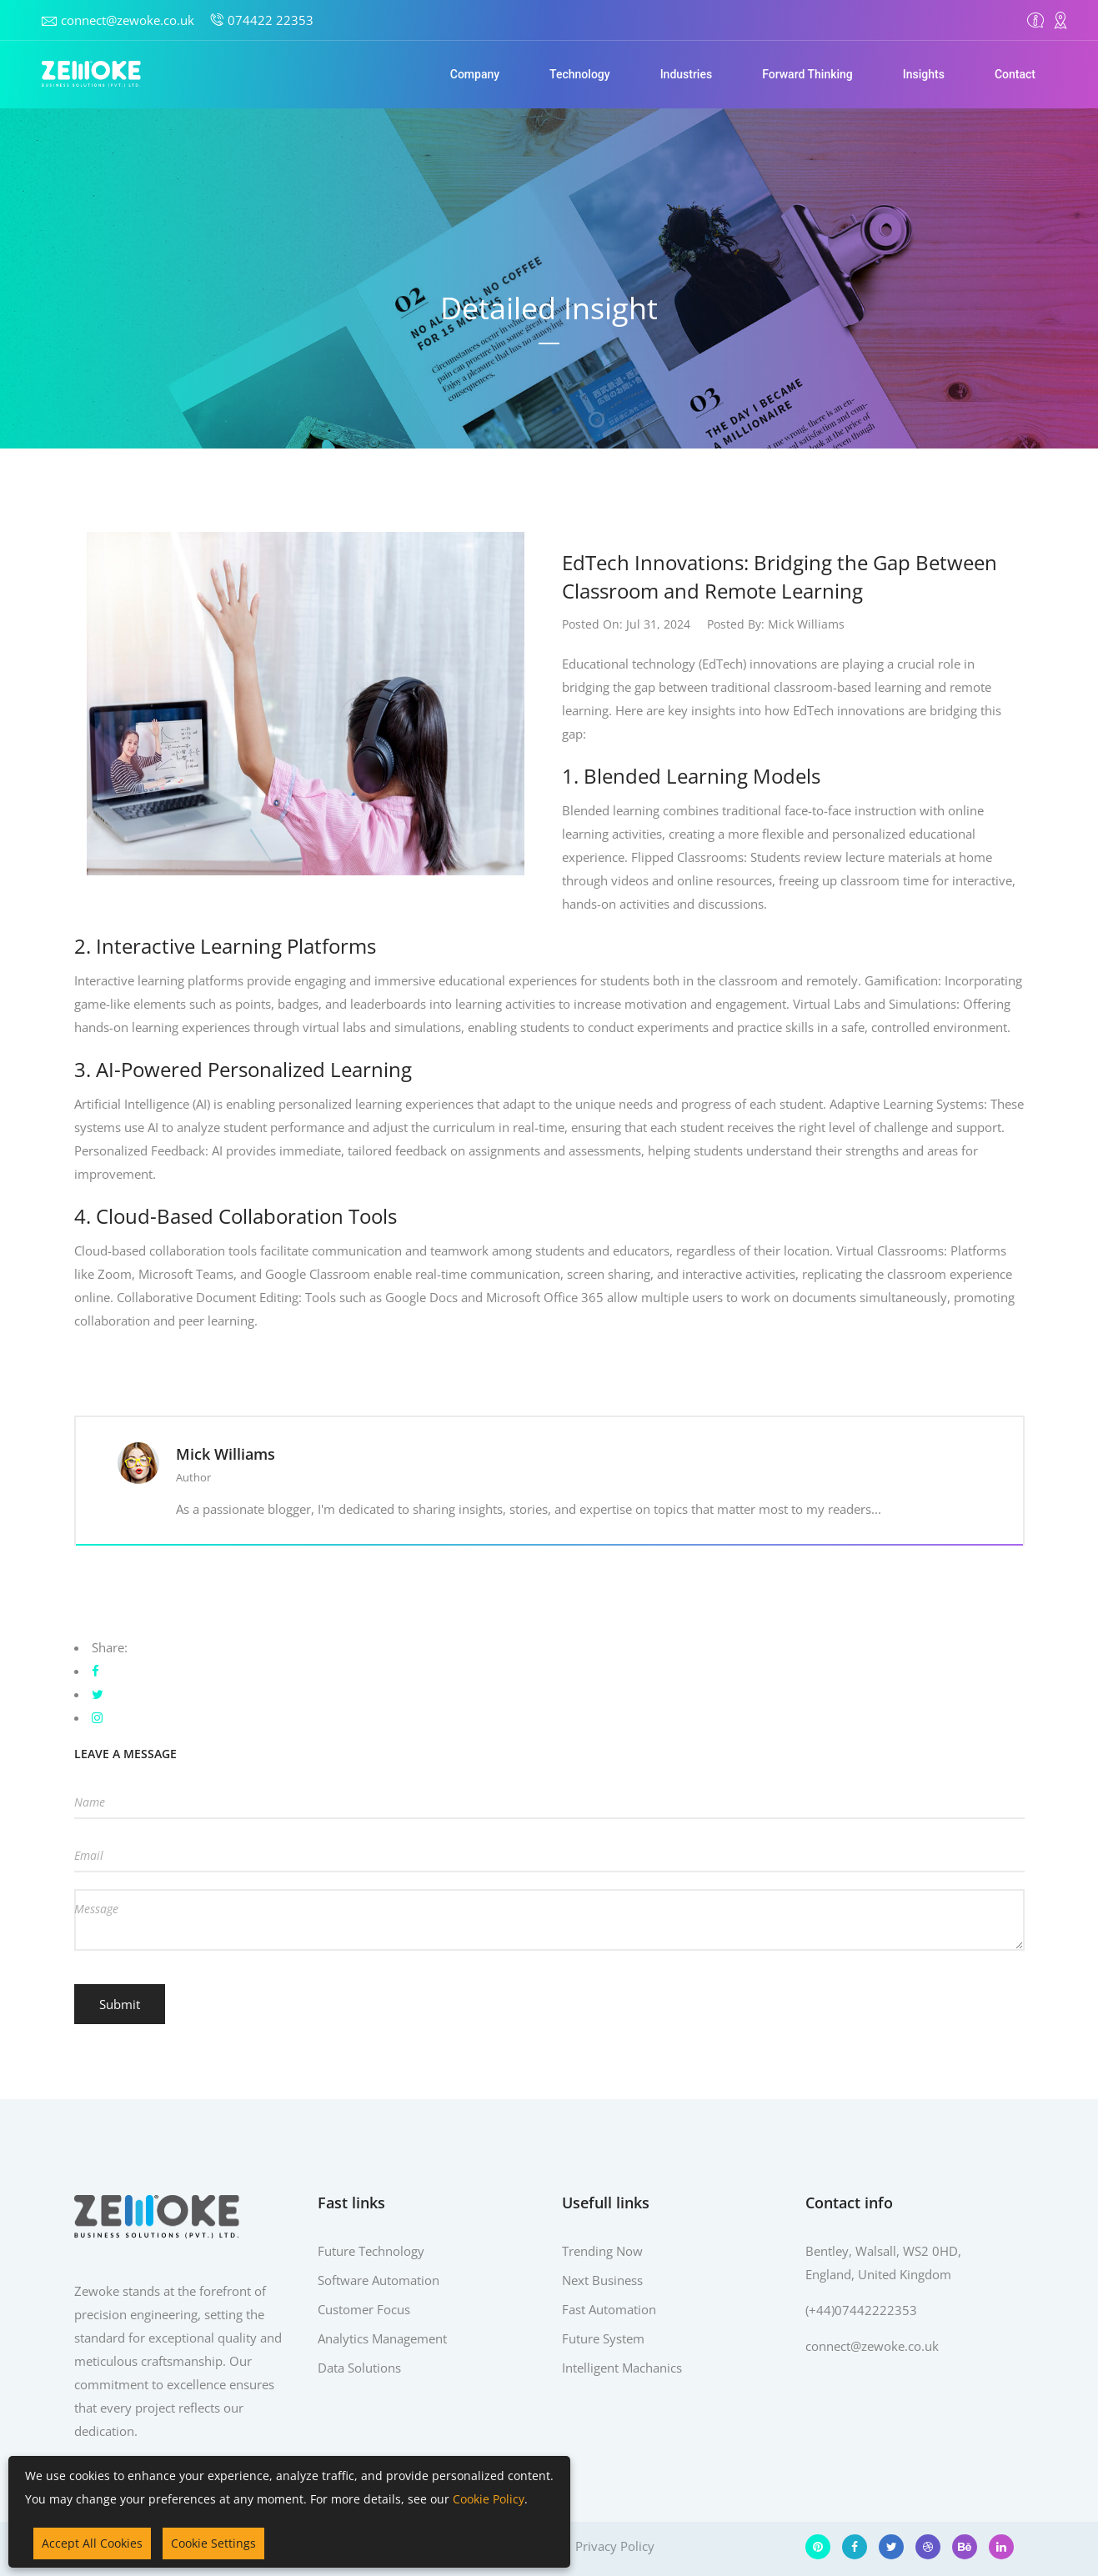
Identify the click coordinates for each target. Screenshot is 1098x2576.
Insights (924, 74)
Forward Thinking (807, 74)
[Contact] (1060, 20)
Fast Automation (609, 2309)
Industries (686, 74)
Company (474, 74)
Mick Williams (806, 624)
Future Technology (371, 2251)
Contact (1015, 74)
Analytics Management (382, 2338)
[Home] (92, 74)
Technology (579, 74)
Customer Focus (364, 2309)
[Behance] (964, 2546)
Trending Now (602, 2251)
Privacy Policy (614, 2546)
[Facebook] (854, 2546)
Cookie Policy (488, 2499)
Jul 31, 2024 (658, 624)
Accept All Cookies (92, 2543)
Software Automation (378, 2280)
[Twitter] (891, 2546)
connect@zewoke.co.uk (127, 20)
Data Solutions (359, 2367)
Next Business (602, 2280)
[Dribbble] (927, 2546)
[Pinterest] (817, 2546)
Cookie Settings (213, 2543)
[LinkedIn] (1001, 2546)
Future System (603, 2338)
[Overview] (1035, 20)
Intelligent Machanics (622, 2367)
